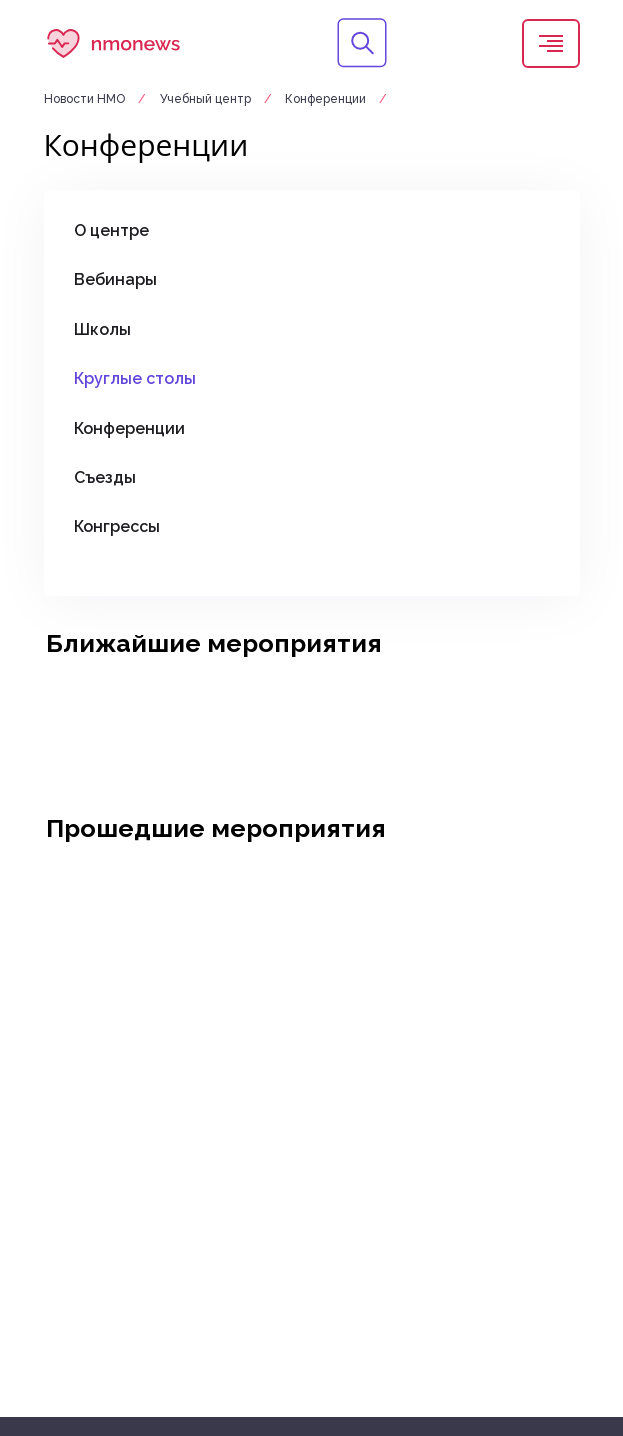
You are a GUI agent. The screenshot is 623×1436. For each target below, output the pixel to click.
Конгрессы (117, 526)
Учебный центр (207, 99)
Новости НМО (86, 99)
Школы (102, 329)
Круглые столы (135, 378)
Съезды (105, 477)
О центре (111, 230)
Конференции (325, 99)
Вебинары (115, 279)
